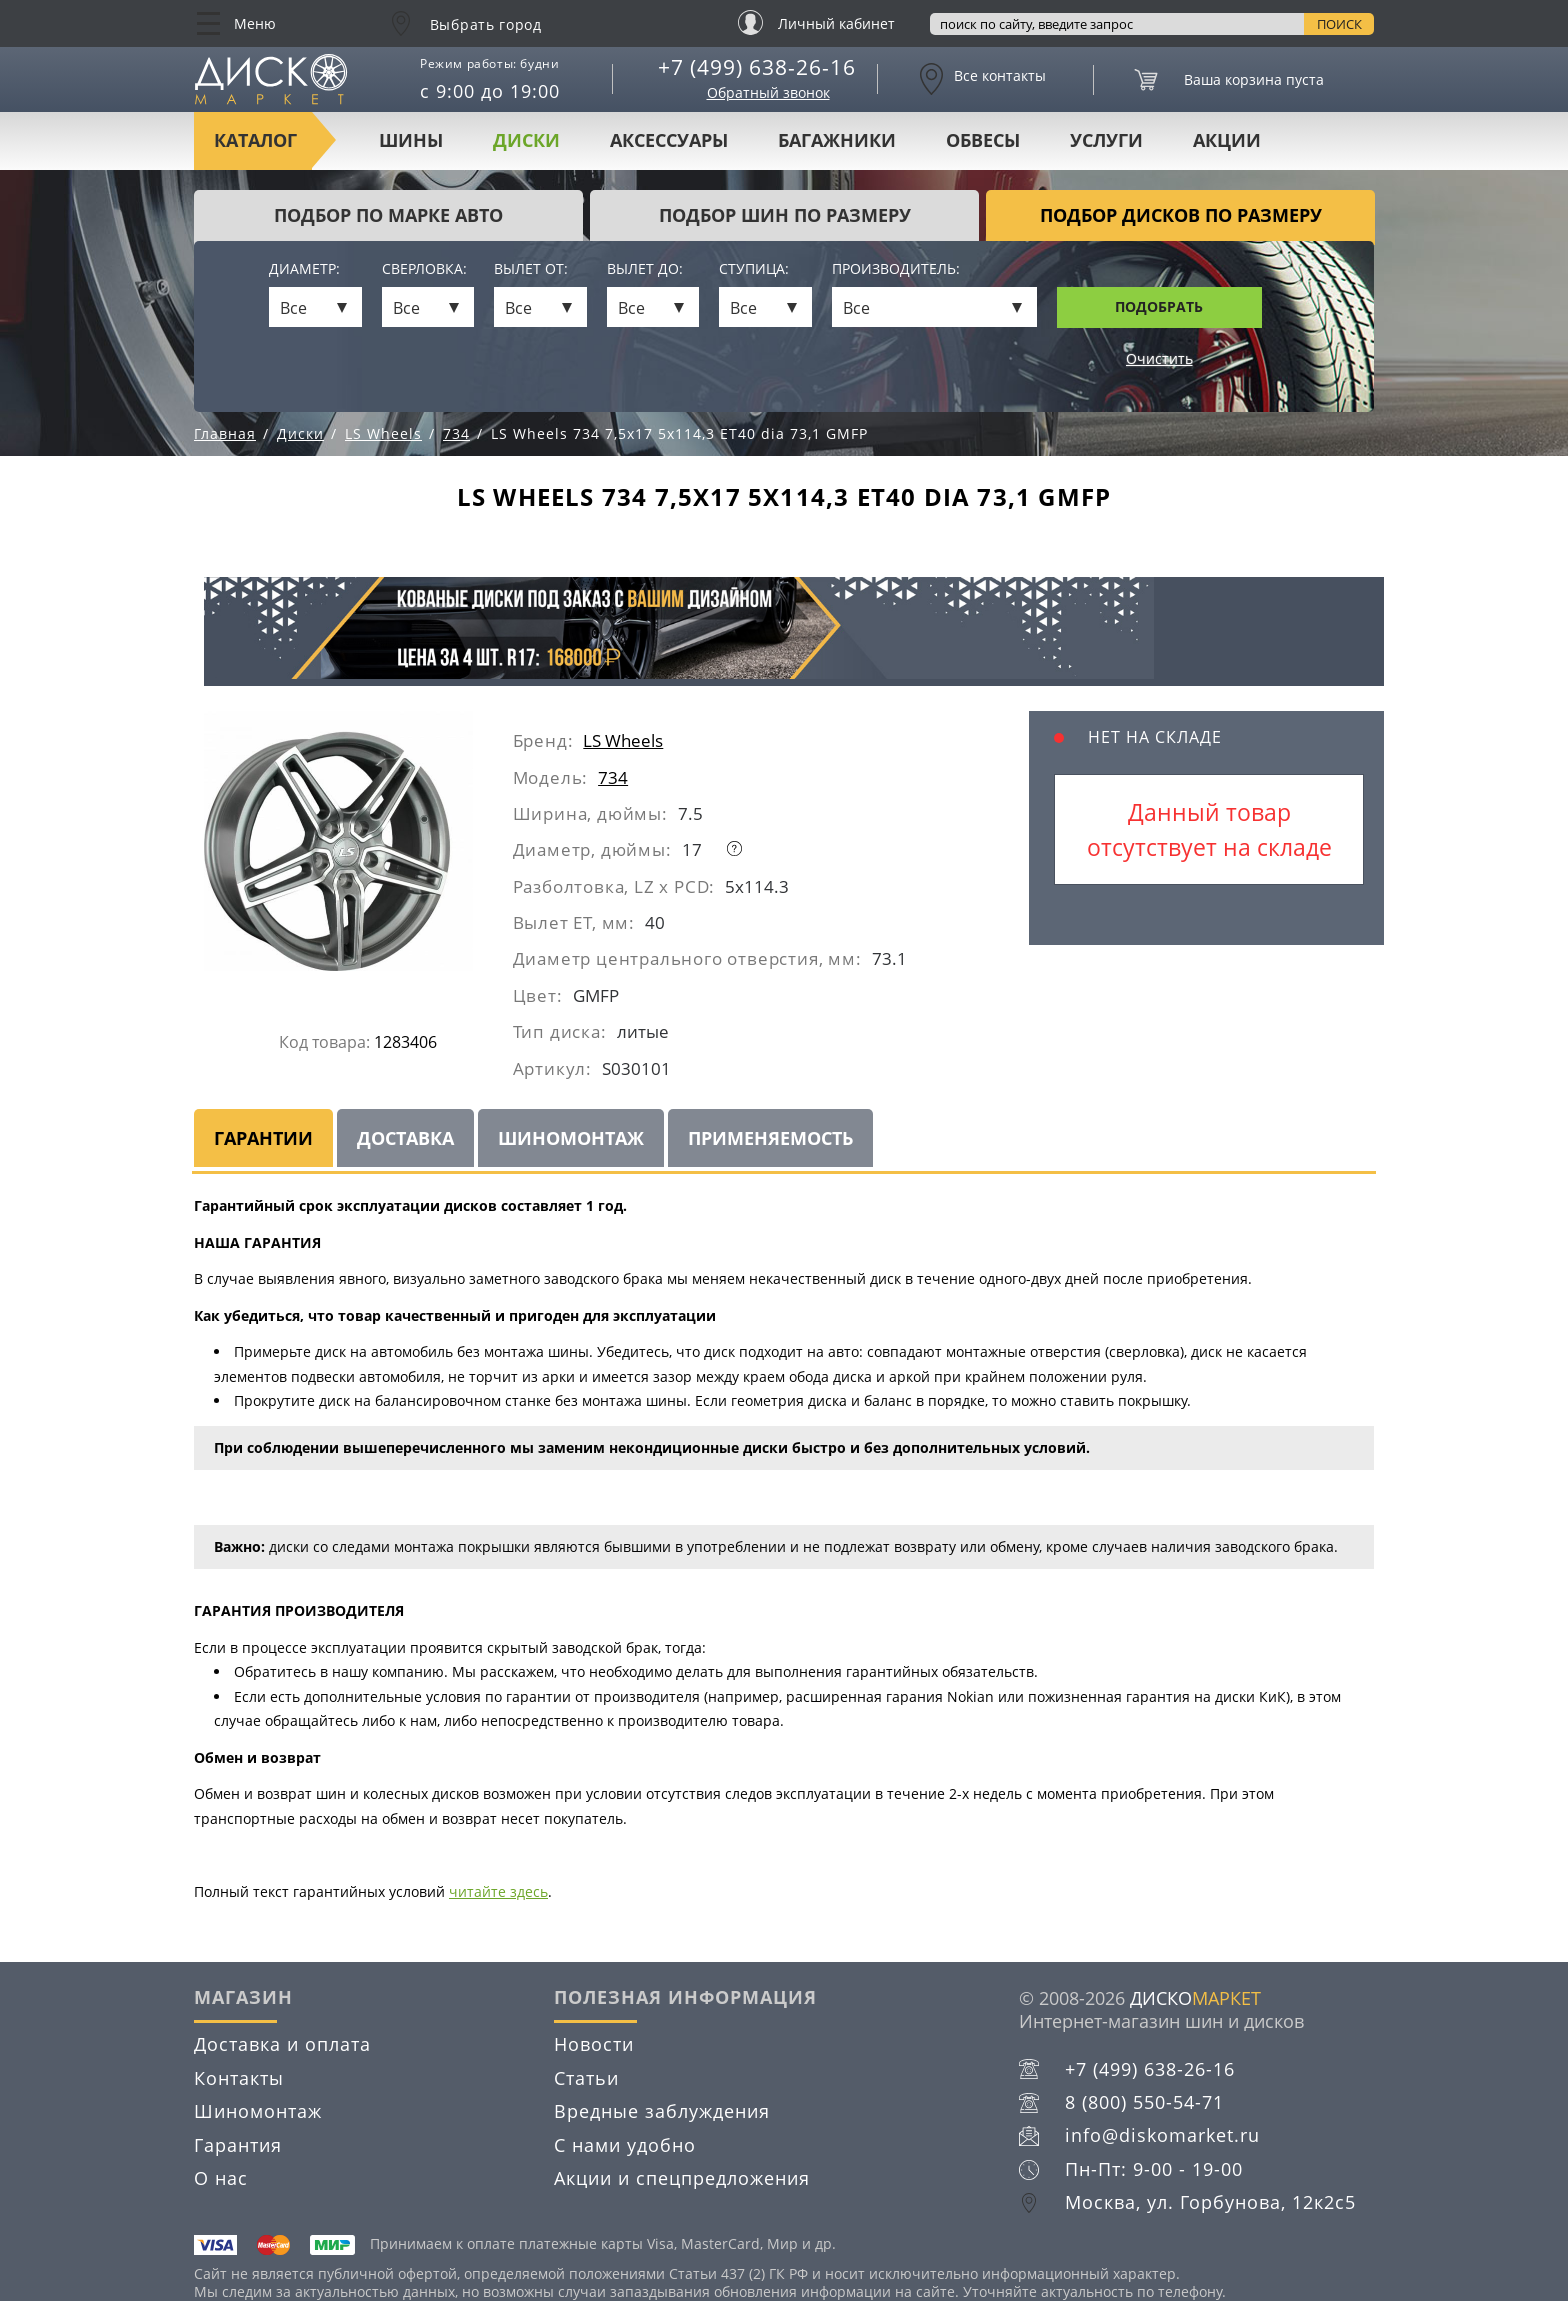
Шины (411, 140)
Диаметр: (304, 269)
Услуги (1106, 140)
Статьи (586, 2078)
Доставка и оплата (282, 2044)
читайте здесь (498, 1891)
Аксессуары (669, 140)
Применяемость (770, 1138)
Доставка (405, 1138)
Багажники (837, 140)
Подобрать (1159, 306)
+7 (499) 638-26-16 (757, 67)
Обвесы (983, 140)
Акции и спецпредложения (682, 2178)
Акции (1227, 140)
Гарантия (238, 2145)
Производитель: (896, 269)
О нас (221, 2178)
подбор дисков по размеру (1181, 215)
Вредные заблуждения (662, 2111)
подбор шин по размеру (785, 215)
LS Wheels (623, 740)
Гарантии (263, 1138)
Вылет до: (645, 269)
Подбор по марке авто (388, 215)
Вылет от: (531, 269)
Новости (594, 2044)
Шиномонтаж (571, 1138)
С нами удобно (625, 2145)
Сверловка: (424, 269)
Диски (526, 140)
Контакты (239, 2078)
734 (613, 777)
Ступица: (754, 269)
